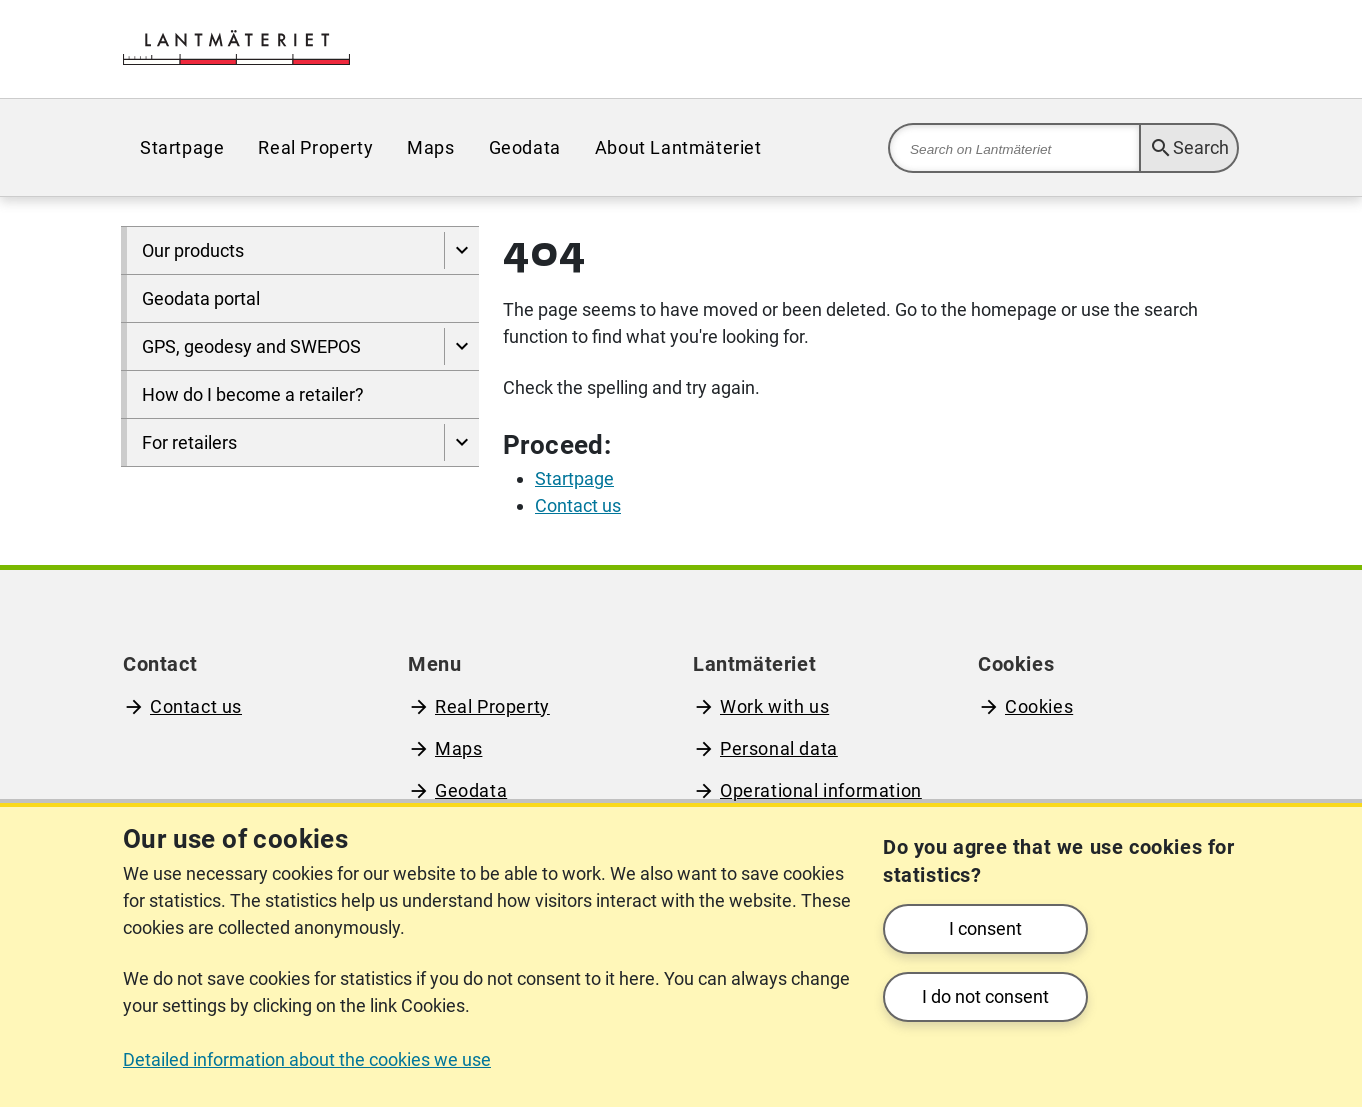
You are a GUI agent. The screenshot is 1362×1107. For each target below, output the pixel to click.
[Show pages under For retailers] (461, 442)
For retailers (189, 442)
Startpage (182, 147)
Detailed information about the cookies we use (307, 1059)
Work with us (774, 706)
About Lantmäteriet (678, 147)
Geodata (525, 147)
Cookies (1039, 706)
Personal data (779, 748)
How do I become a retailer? (253, 394)
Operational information (821, 790)
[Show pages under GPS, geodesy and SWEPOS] (461, 346)
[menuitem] (182, 147)
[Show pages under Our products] (461, 250)
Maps (430, 147)
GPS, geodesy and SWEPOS (251, 346)
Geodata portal (201, 298)
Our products (193, 250)
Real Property (315, 147)
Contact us (196, 706)
